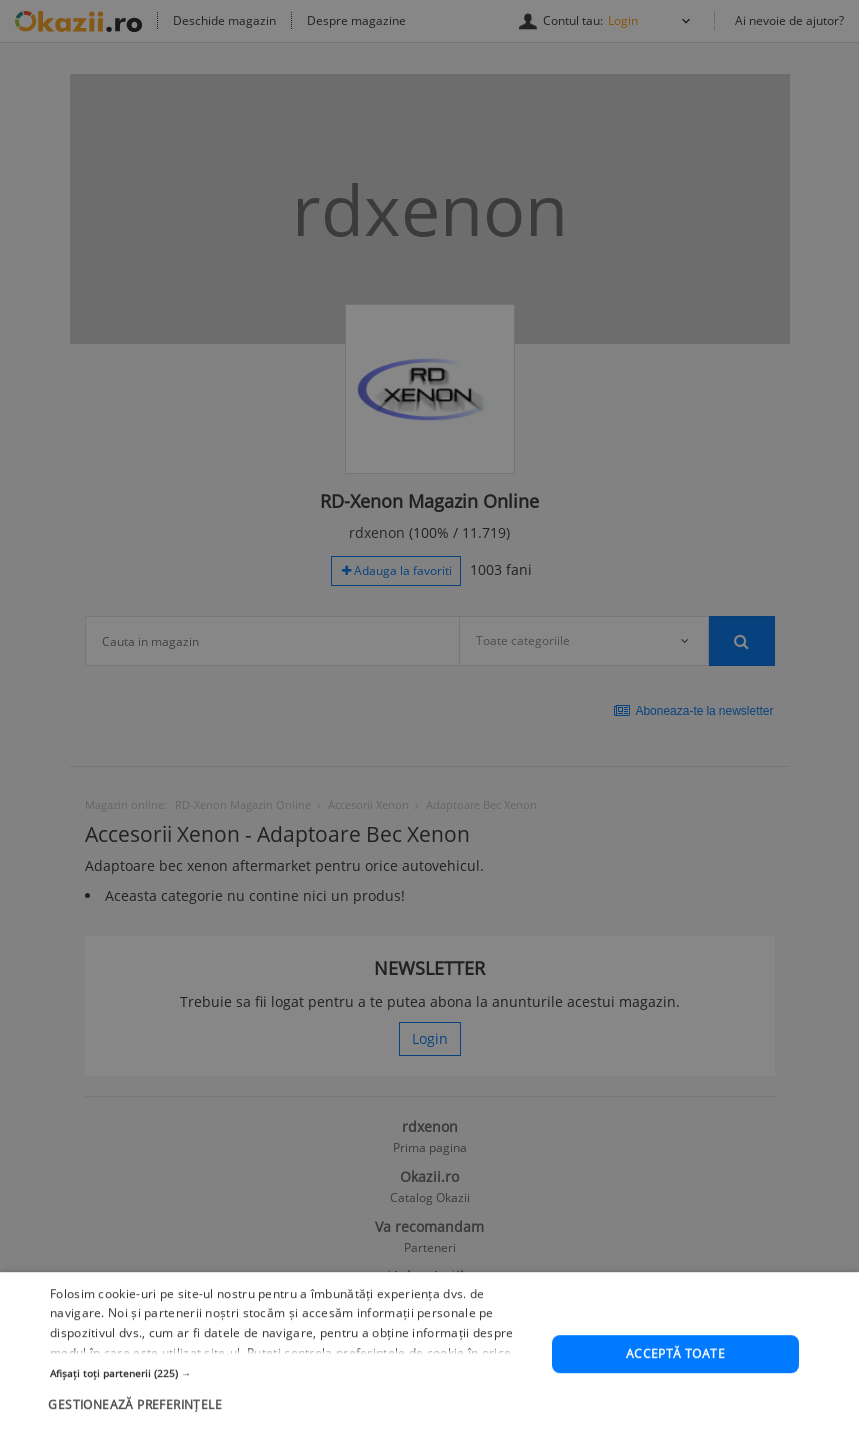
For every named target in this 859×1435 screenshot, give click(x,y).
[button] (293, 1409)
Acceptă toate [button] (675, 1390)
